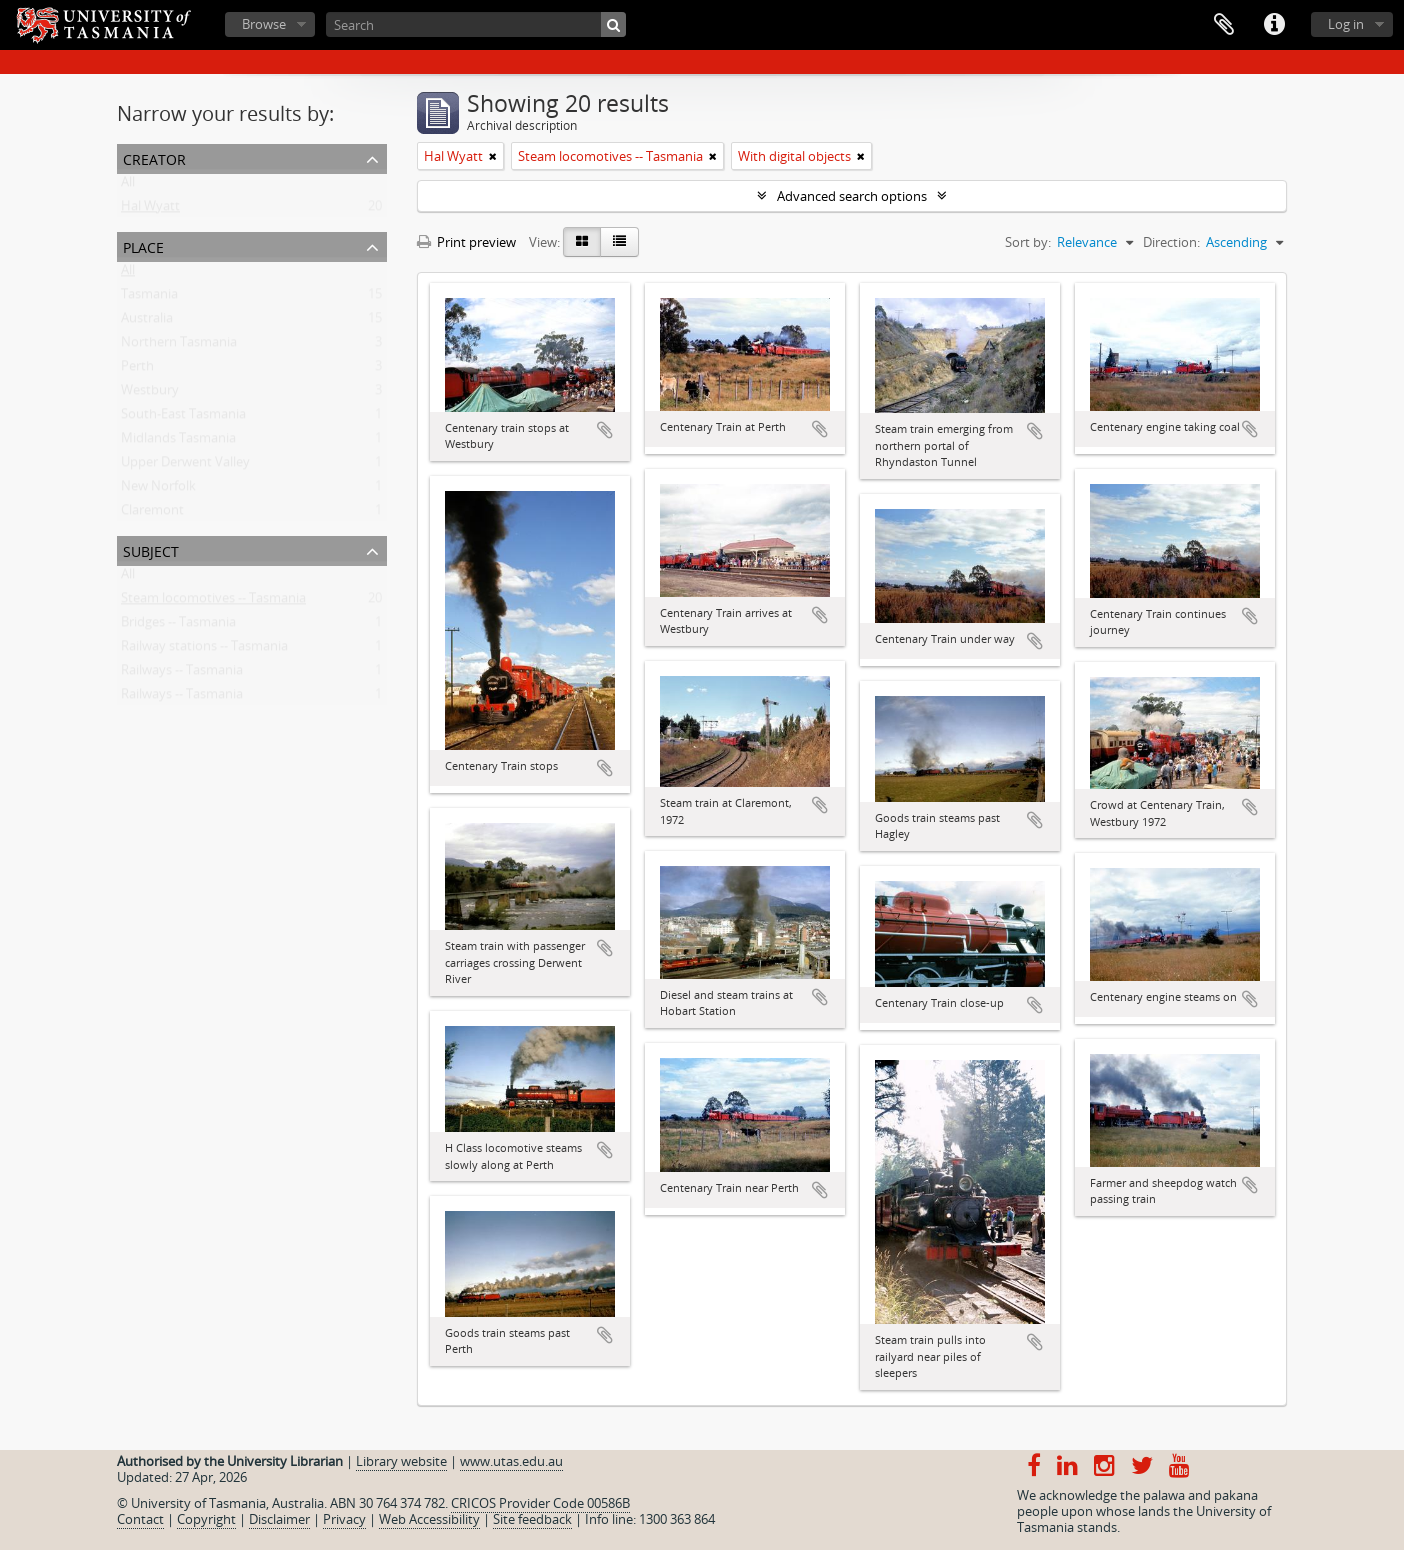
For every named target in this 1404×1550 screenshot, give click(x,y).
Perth (137, 370)
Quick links (1274, 25)
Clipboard (1224, 25)
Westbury (150, 394)
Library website (401, 1461)
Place (143, 245)
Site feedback (532, 1519)
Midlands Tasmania (178, 442)
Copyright (206, 1519)
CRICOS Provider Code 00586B (540, 1503)
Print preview (466, 242)
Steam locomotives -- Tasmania (213, 602)
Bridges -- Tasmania (178, 626)
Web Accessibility (429, 1519)
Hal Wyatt (150, 210)
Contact (140, 1519)
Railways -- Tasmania (182, 674)
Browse (264, 24)
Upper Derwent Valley (185, 466)
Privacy (344, 1519)
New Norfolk (158, 490)
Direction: (1171, 242)
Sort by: (1028, 242)
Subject (151, 549)
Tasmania (149, 298)
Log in (1346, 24)
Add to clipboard (605, 430)
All (128, 186)
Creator (154, 157)
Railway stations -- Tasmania (204, 650)
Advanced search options (852, 196)
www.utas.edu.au (511, 1461)
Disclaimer (279, 1519)
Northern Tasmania (179, 346)
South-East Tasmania (183, 418)
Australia (147, 322)
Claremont (152, 514)
